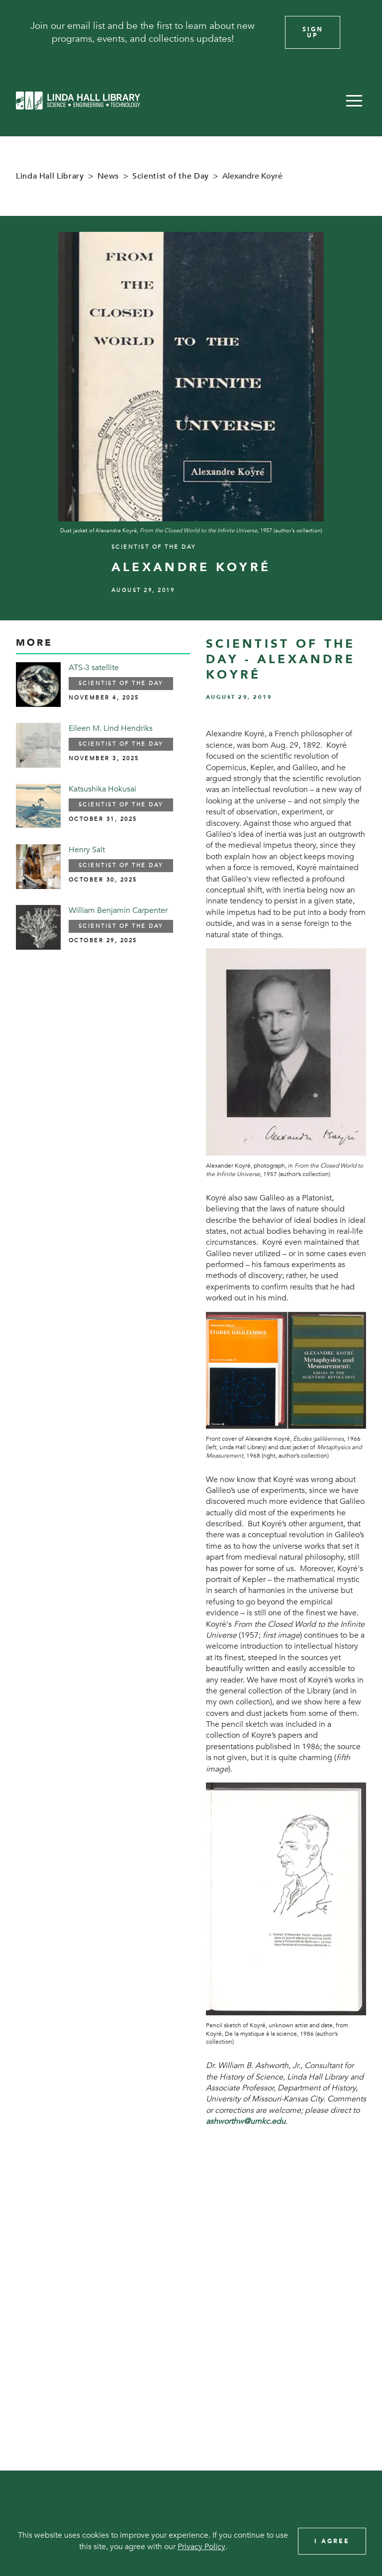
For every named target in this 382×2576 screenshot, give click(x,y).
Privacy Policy (201, 2546)
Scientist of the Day (170, 176)
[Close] (361, 32)
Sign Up (312, 32)
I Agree (332, 2541)
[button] (354, 100)
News (108, 176)
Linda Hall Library (50, 176)
